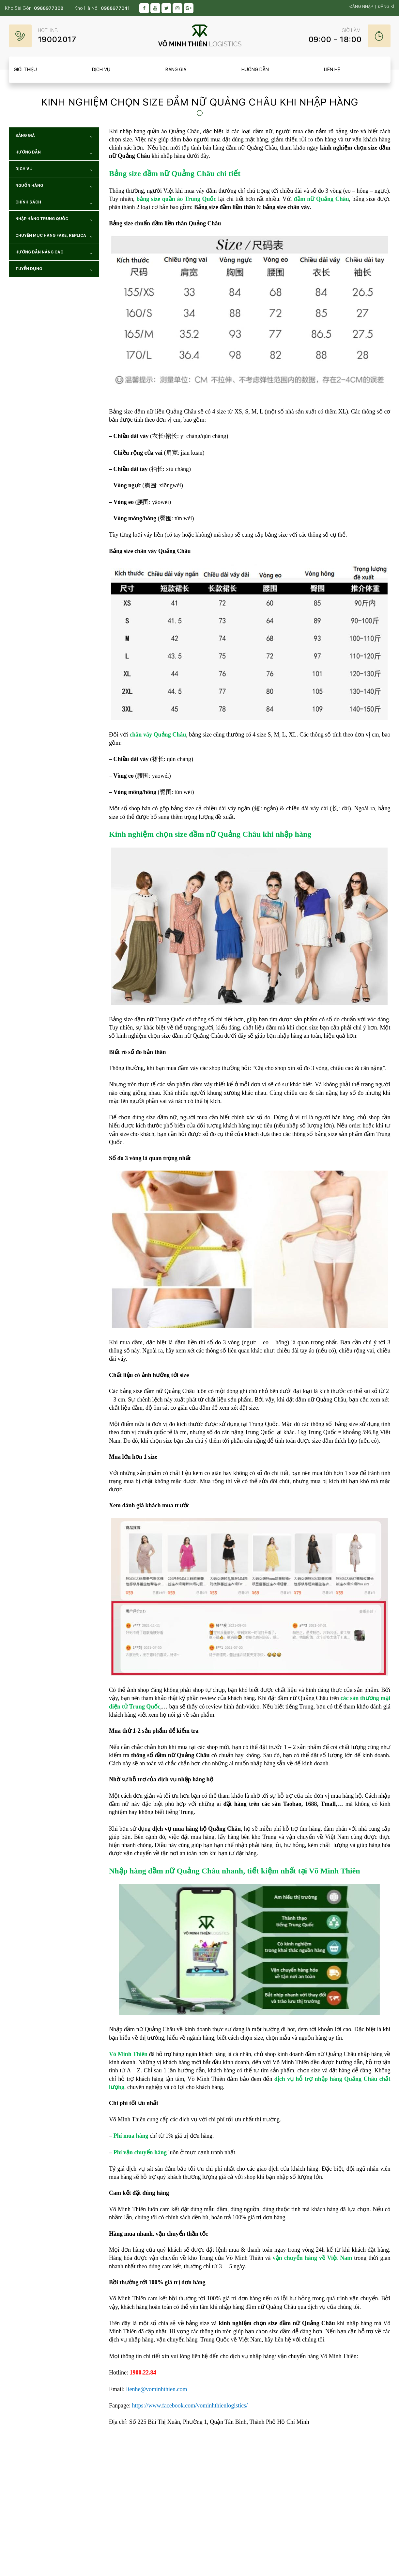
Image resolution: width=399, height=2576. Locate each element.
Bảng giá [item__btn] (175, 69)
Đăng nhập (361, 6)
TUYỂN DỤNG (54, 270)
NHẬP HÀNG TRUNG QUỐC (54, 220)
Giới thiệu (25, 69)
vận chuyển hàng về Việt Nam (312, 2258)
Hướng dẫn (54, 153)
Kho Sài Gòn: (34, 8)
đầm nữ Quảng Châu (321, 199)
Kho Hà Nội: (102, 8)
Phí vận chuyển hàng (140, 2152)
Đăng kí (386, 6)
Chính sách (54, 203)
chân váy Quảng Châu (158, 734)
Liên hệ (332, 69)
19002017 (57, 39)
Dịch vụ (54, 170)
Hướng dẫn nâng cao (54, 253)
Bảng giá (54, 136)
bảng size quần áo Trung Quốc (176, 199)
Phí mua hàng (131, 2135)
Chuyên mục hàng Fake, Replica (54, 236)
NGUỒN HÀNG (54, 186)
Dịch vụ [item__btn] (101, 69)
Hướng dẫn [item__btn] (255, 69)
